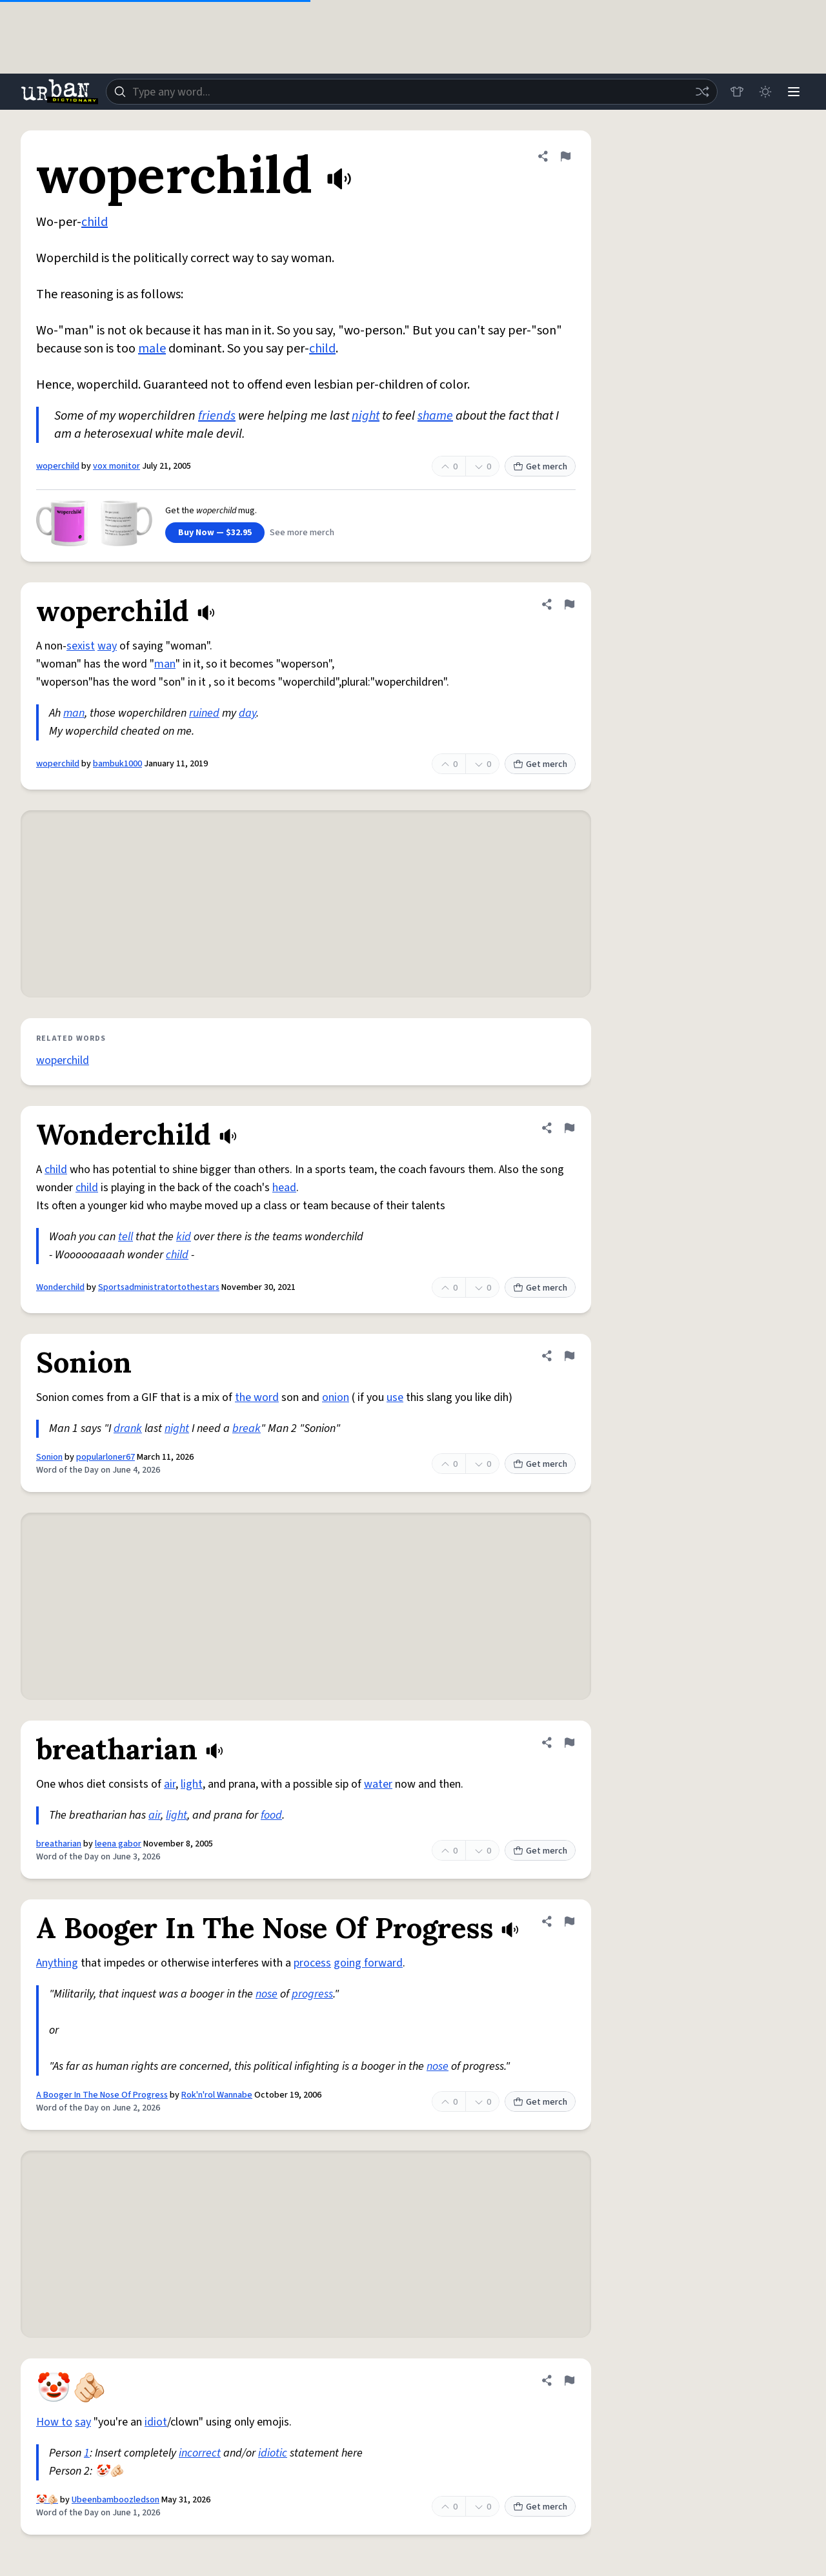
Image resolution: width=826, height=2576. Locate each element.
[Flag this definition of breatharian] (569, 1742)
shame (435, 416)
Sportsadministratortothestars (158, 1287)
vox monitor (116, 466)
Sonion (49, 1457)
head (284, 1188)
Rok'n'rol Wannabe (216, 2095)
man (165, 664)
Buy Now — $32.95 (215, 532)
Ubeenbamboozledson (115, 2499)
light (192, 1784)
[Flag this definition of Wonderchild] (569, 1128)
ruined (204, 713)
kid (183, 1237)
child (94, 222)
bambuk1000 (117, 763)
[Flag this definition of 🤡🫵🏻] (569, 2380)
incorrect (200, 2453)
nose (266, 1994)
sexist (80, 646)
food (271, 1815)
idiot (156, 2422)
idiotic (272, 2453)
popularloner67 (105, 1457)
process (312, 1963)
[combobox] (412, 92)
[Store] (737, 91)
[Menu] (793, 91)
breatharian (58, 1843)
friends (217, 416)
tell (125, 1237)
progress (312, 1994)
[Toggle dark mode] (765, 91)
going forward (368, 1963)
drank (128, 1428)
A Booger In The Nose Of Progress (102, 2095)
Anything (57, 1963)
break (246, 1428)
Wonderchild (60, 1287)
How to (54, 2422)
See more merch (302, 532)
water (378, 1784)
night (365, 416)
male (152, 349)
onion (335, 1397)
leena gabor (118, 1843)
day (247, 713)
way (107, 646)
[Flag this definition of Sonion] (569, 1355)
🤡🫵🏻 (47, 2499)
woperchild (57, 466)
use (395, 1397)
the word (257, 1397)
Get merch (540, 466)
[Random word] (702, 91)
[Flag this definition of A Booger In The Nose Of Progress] (569, 1921)
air (170, 1784)
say (83, 2422)
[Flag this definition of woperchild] (565, 156)
